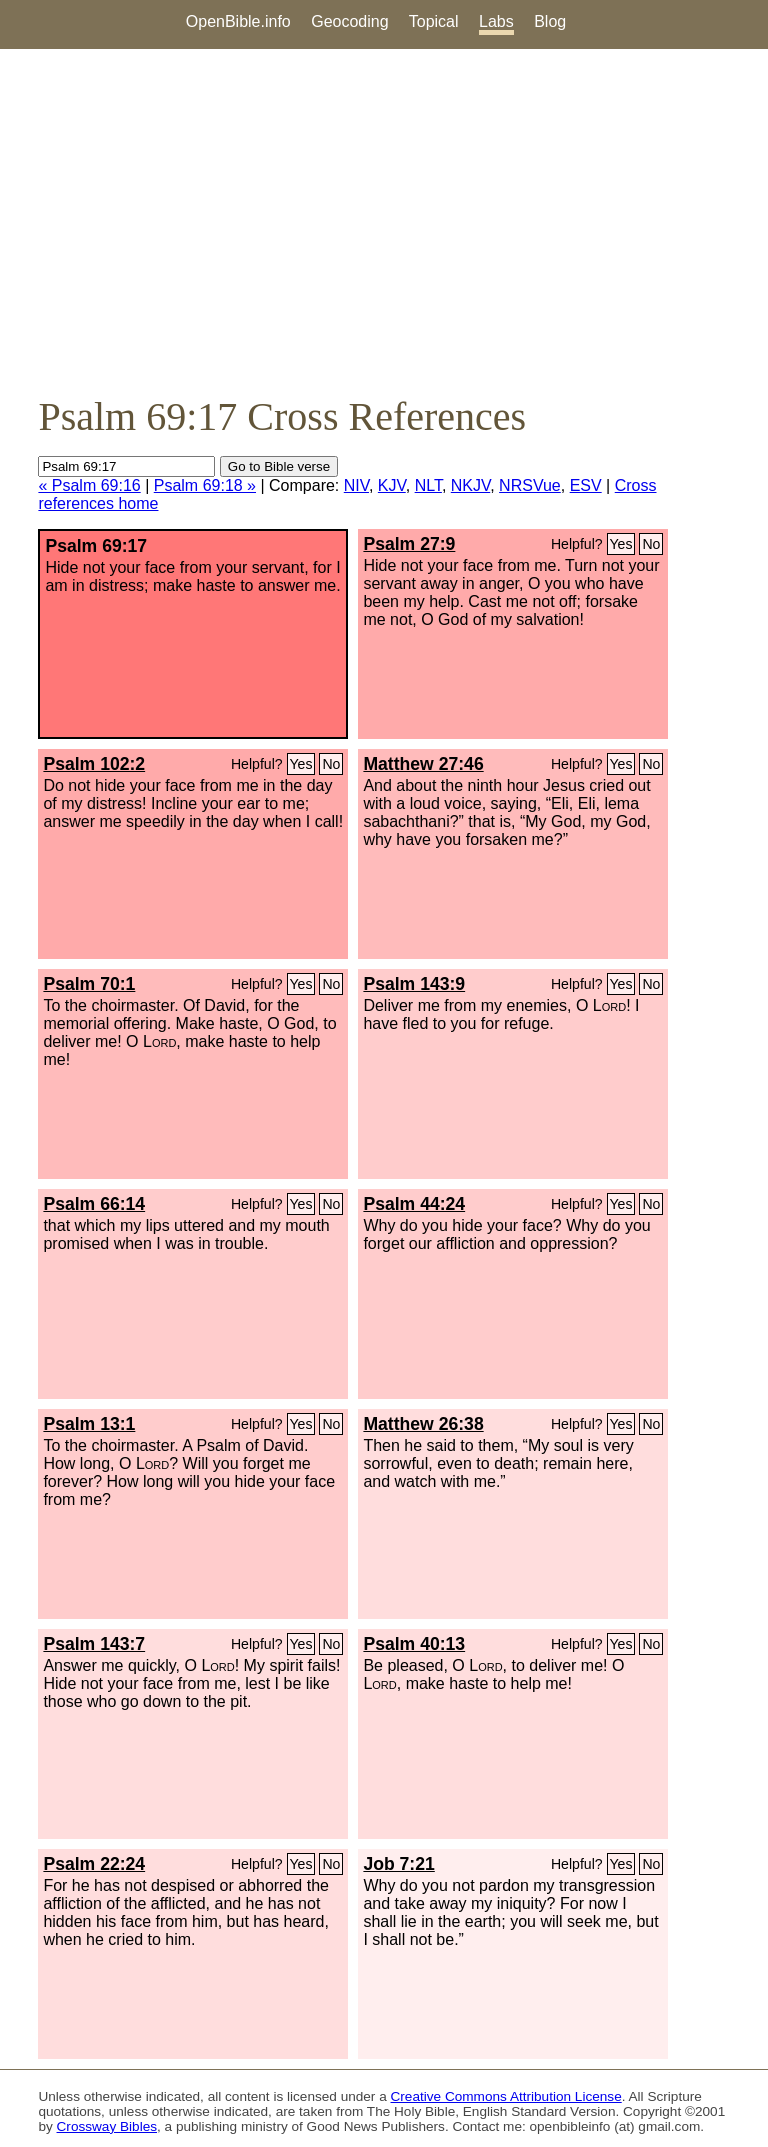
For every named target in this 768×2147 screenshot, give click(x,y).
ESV (586, 485)
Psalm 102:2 (94, 764)
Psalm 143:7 (94, 1644)
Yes (621, 544)
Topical (434, 21)
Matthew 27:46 (423, 764)
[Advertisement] (384, 221)
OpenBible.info (238, 21)
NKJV (470, 485)
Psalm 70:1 (89, 984)
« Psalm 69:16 (89, 485)
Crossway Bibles (107, 2126)
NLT (428, 485)
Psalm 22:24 (94, 1864)
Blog (550, 21)
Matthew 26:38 (423, 1424)
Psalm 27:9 (409, 544)
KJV (392, 485)
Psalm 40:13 (414, 1644)
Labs (496, 21)
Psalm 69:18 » (205, 485)
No (651, 544)
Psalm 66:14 (94, 1204)
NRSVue (530, 485)
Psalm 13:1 (89, 1424)
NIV (356, 485)
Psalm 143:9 (414, 984)
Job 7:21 (398, 1864)
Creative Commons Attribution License (506, 2096)
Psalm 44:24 (414, 1204)
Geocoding (349, 21)
